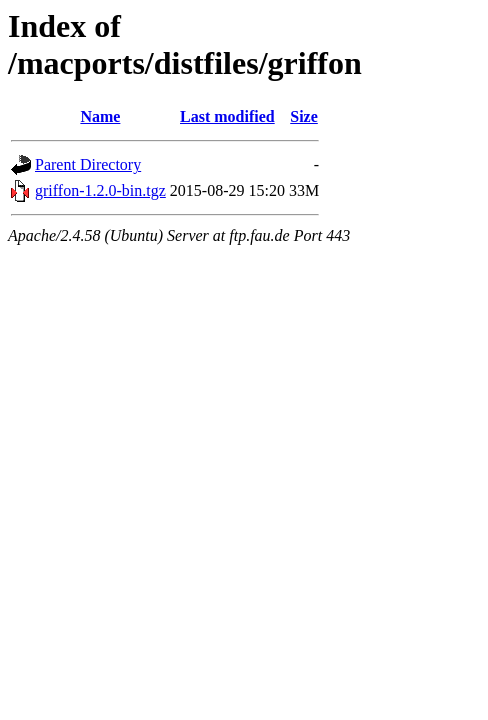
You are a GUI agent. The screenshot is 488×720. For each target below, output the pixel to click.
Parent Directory (88, 164)
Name (100, 116)
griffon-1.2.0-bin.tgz (100, 190)
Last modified (227, 116)
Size (304, 116)
